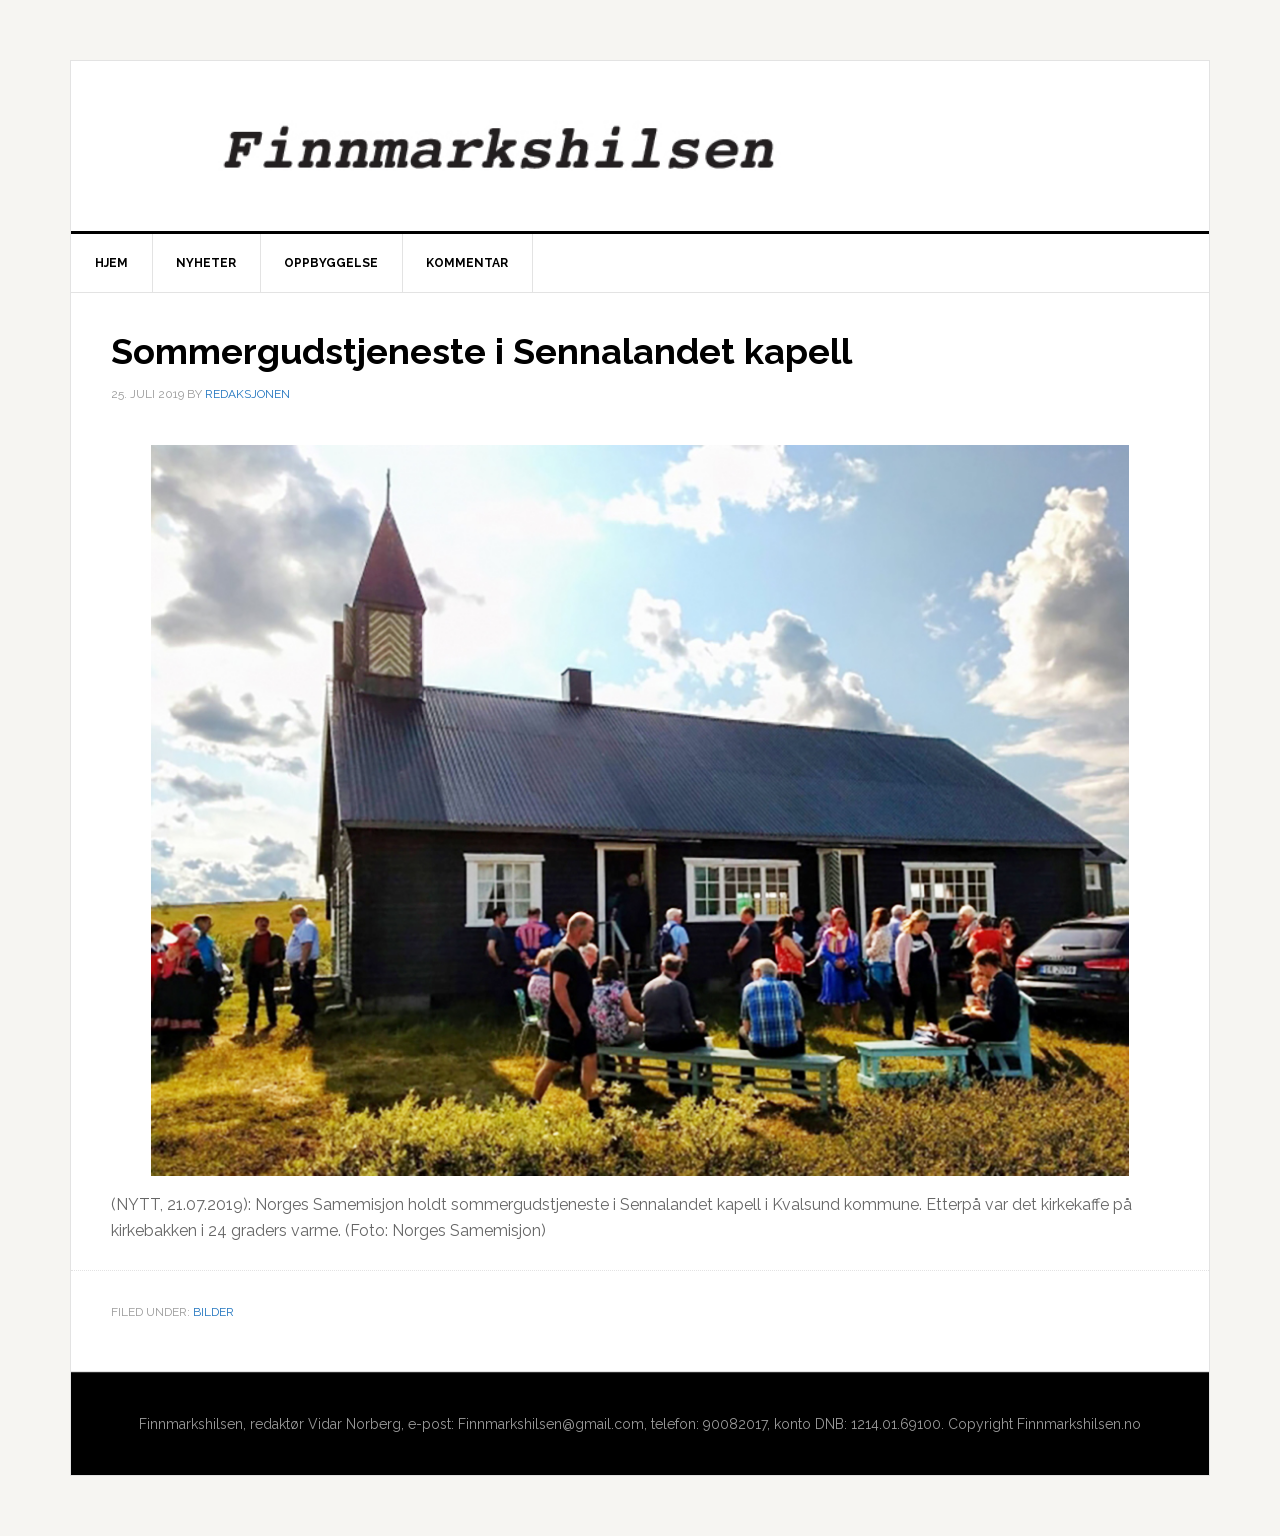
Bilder (213, 1312)
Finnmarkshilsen (640, 146)
